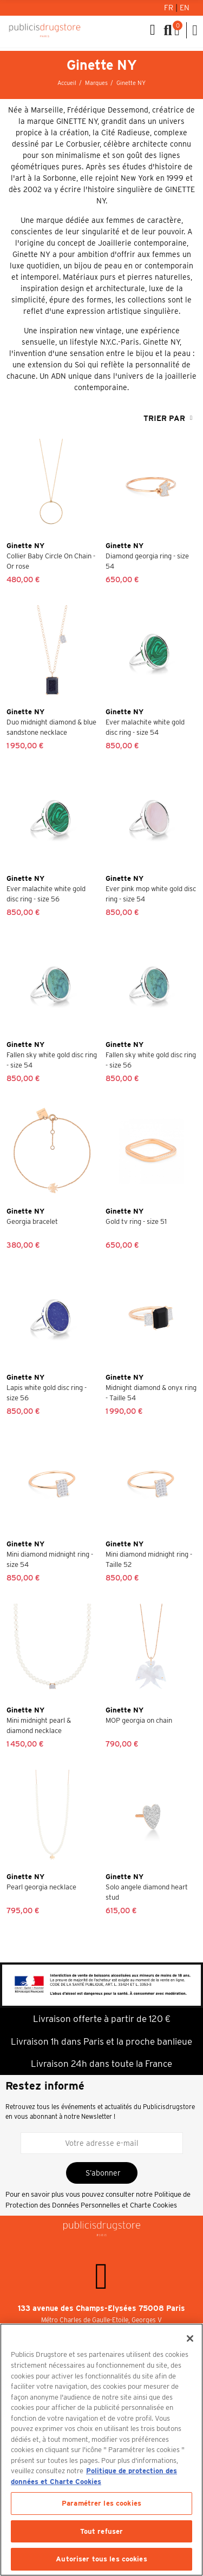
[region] (101, 2449)
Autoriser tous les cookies (101, 2559)
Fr (169, 7)
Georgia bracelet (32, 1221)
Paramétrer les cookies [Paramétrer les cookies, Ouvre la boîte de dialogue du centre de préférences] (101, 2503)
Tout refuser (101, 2531)
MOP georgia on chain (139, 1720)
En (184, 7)
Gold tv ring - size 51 (136, 1221)
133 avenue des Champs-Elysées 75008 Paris (101, 2308)
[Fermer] (190, 2338)
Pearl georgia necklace (41, 1887)
